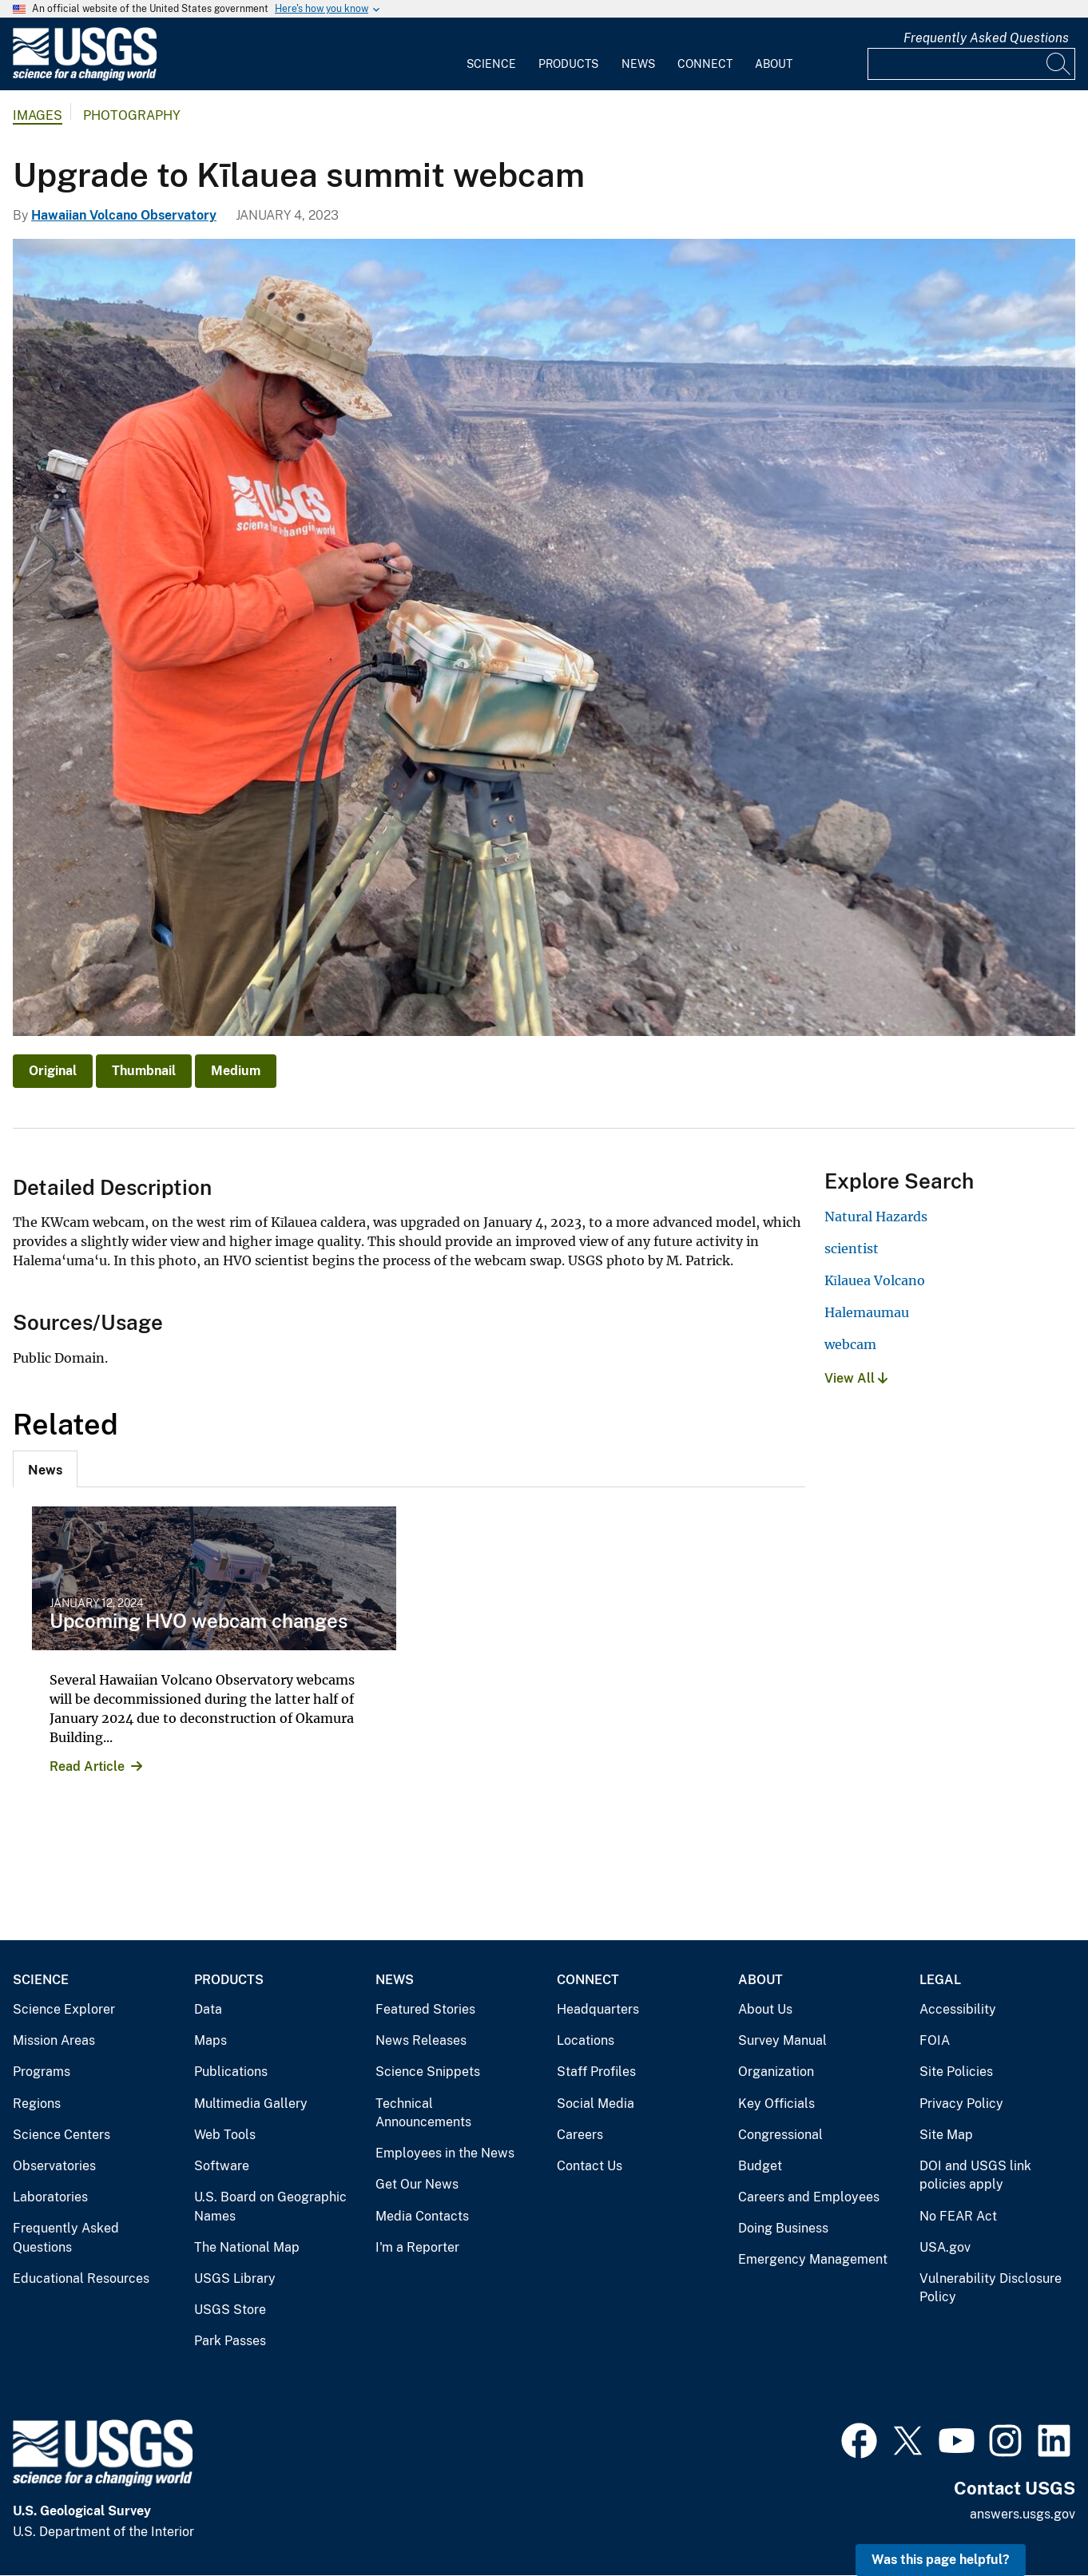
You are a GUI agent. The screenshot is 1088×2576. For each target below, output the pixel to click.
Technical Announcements (423, 2113)
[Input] (971, 64)
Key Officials (776, 2103)
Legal (940, 1979)
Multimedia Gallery (251, 2103)
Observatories (54, 2165)
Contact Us (589, 2165)
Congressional (780, 2134)
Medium (235, 1070)
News (638, 64)
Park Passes (230, 2340)
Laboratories (50, 2197)
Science (491, 64)
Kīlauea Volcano (874, 1280)
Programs (41, 2071)
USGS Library (235, 2278)
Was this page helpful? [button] (941, 2559)
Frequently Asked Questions (986, 38)
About (773, 64)
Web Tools (225, 2134)
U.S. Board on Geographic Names (270, 2206)
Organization (776, 2071)
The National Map (247, 2247)
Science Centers (61, 2134)
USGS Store (230, 2309)
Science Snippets (427, 2071)
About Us (765, 2009)
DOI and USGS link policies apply (975, 2175)
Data (208, 2009)
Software (221, 2165)
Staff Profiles (596, 2071)
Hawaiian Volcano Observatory (123, 215)
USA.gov (945, 2247)
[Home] (85, 77)
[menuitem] (491, 54)
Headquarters (598, 2009)
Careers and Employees (809, 2197)
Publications (231, 2071)
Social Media (595, 2103)
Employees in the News (444, 2153)
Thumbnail (144, 1070)
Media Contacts (422, 2216)
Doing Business (783, 2228)
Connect (705, 64)
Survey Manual (782, 2040)
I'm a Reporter (417, 2247)
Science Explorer (64, 2009)
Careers (580, 2134)
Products (568, 64)
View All (855, 1378)
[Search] (1059, 64)
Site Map (946, 2134)
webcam (850, 1344)
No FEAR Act (958, 2216)
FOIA (934, 2040)
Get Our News (417, 2184)
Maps (210, 2040)
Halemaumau (866, 1312)
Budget (760, 2165)
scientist (851, 1248)
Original (53, 1070)
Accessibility (957, 2009)
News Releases (421, 2040)
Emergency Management (812, 2259)
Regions (37, 2103)
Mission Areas (54, 2040)
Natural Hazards (875, 1216)
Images (37, 115)
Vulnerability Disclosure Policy (990, 2288)
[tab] (45, 1469)
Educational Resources (81, 2278)
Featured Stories (425, 2009)
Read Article (87, 1766)
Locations (585, 2040)
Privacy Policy (961, 2103)
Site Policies (956, 2071)
